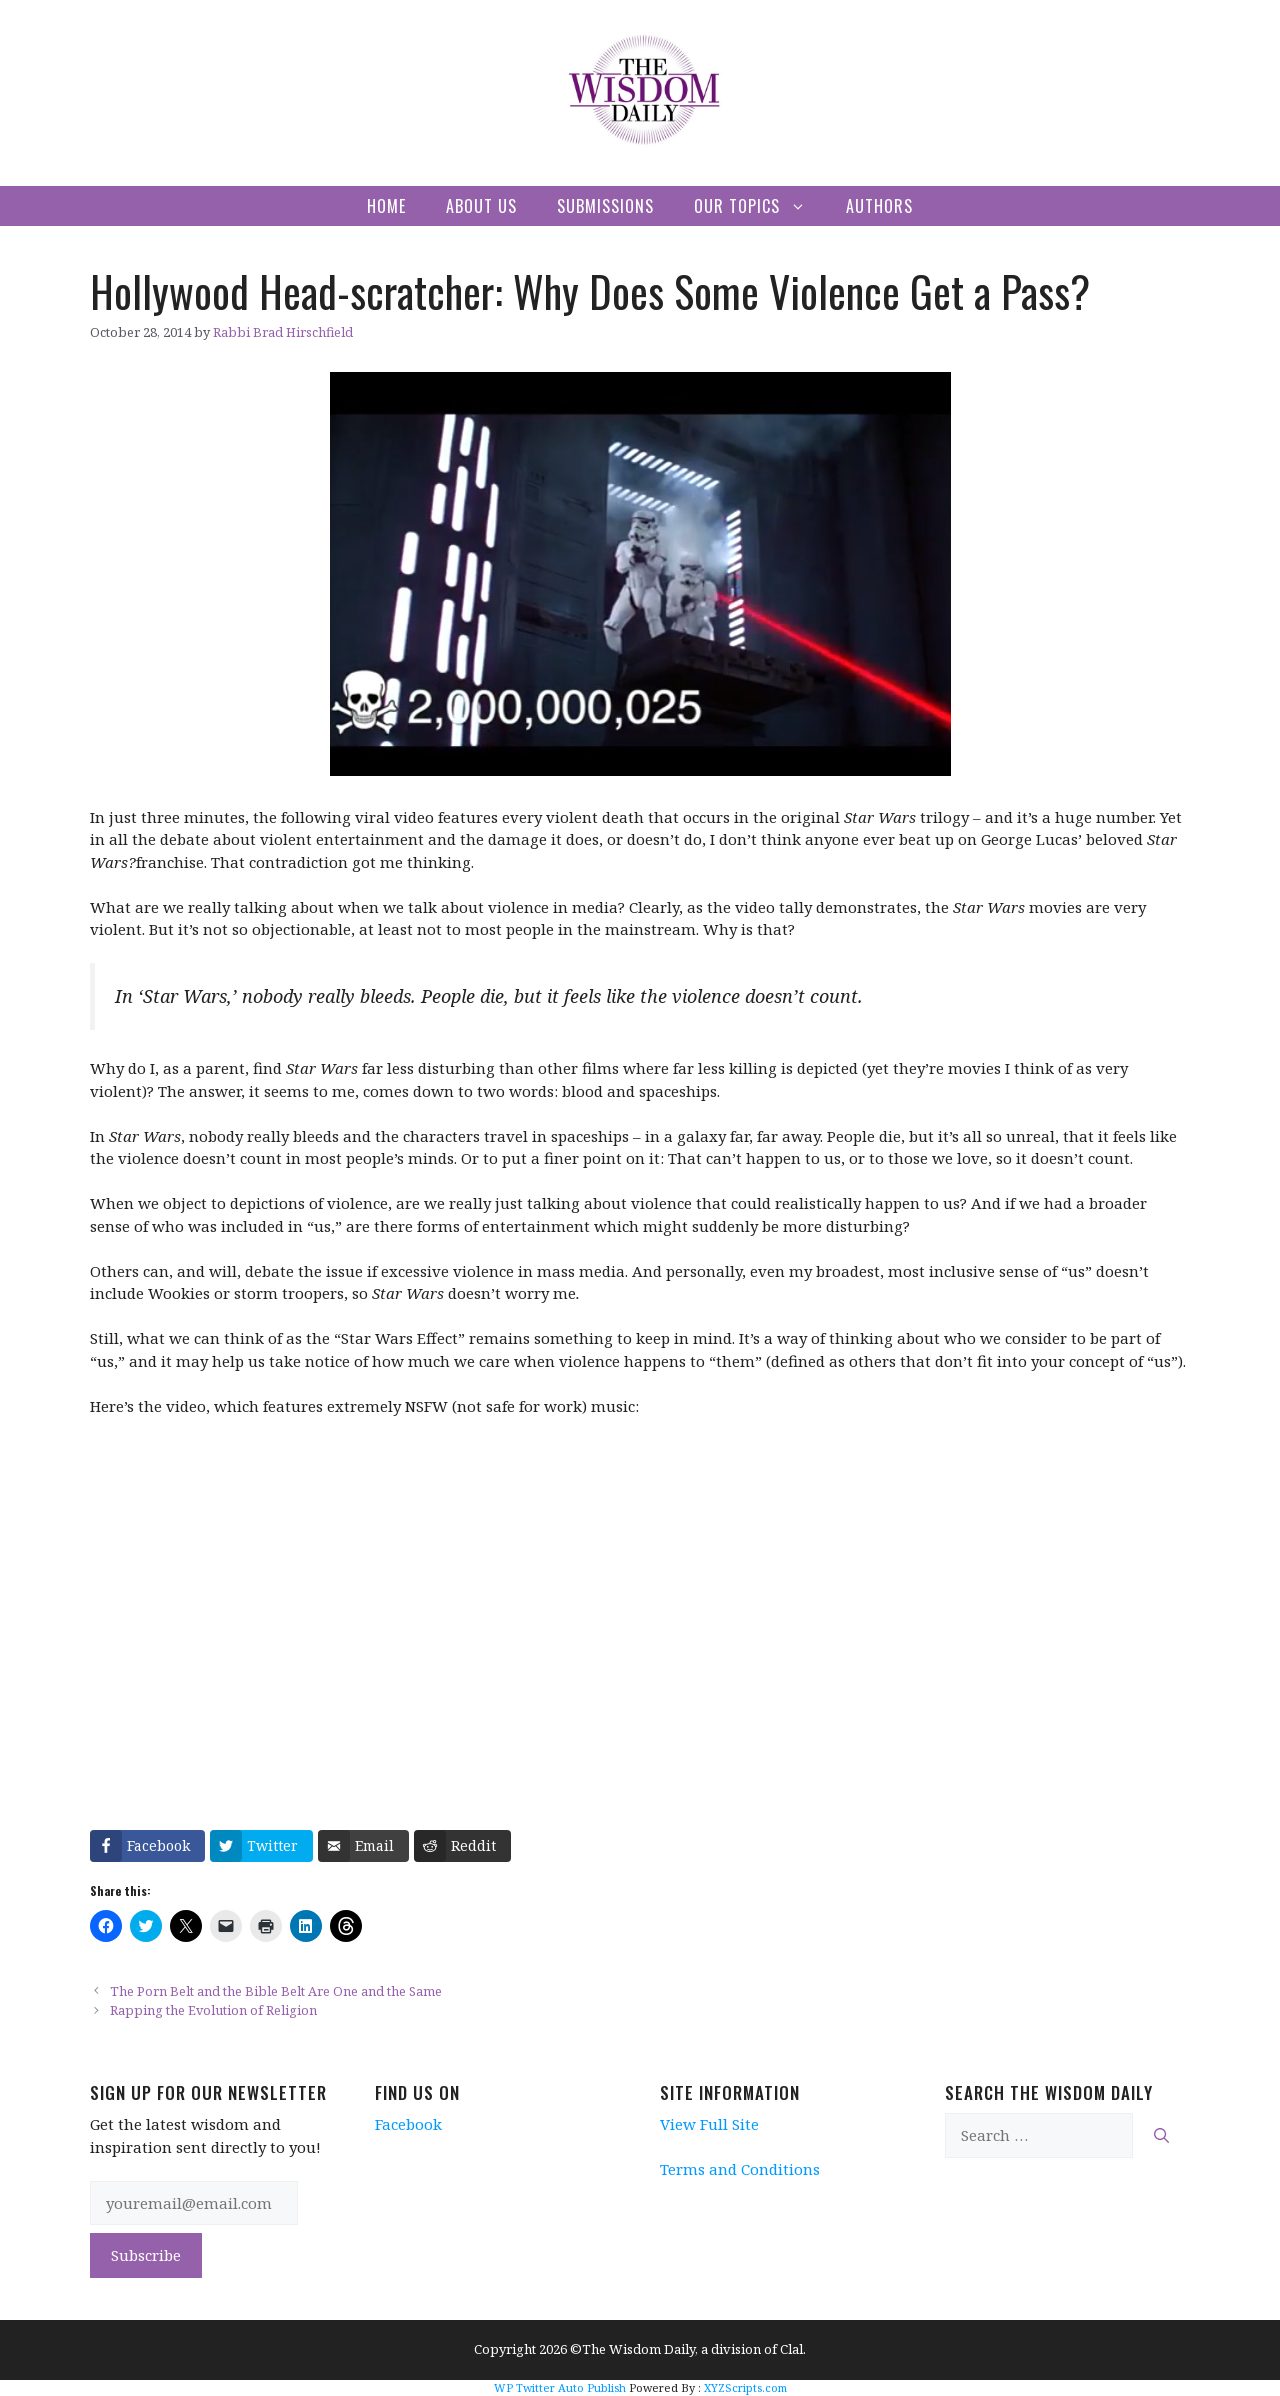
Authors (879, 206)
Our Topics (760, 206)
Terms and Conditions (740, 2169)
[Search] (1161, 2135)
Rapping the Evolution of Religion (213, 2010)
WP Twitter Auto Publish (560, 2387)
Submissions (605, 206)
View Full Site (709, 2124)
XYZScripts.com (745, 2387)
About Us (481, 206)
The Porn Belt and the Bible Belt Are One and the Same (276, 1991)
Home (386, 206)
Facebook (408, 2124)
